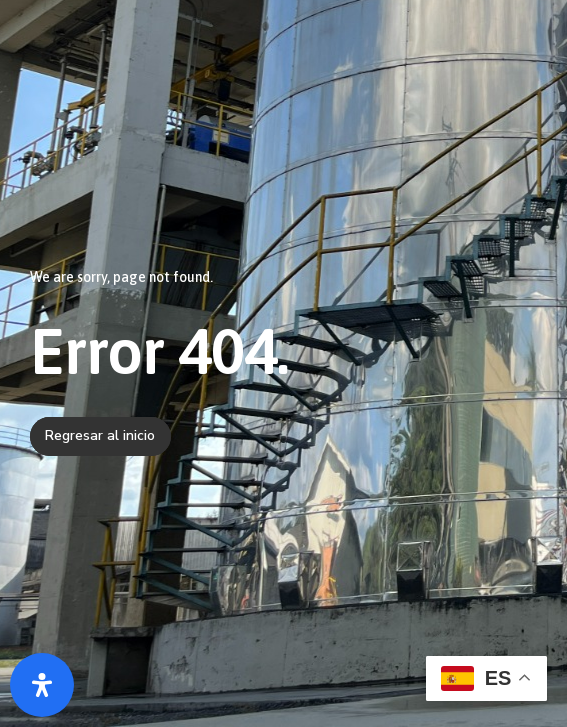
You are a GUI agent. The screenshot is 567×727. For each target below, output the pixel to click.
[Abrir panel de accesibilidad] (42, 685)
